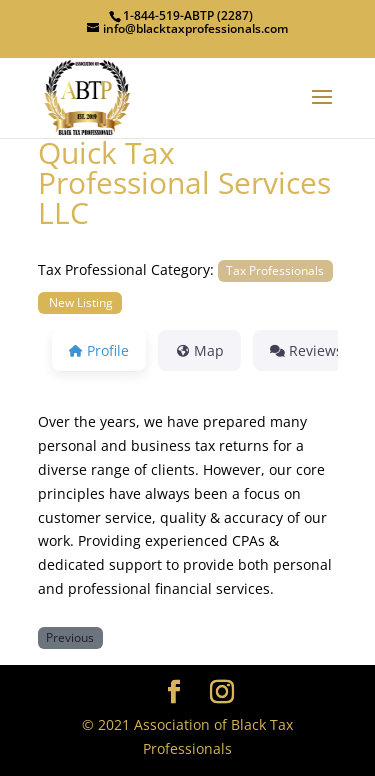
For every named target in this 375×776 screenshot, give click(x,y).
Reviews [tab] (306, 350)
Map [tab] (199, 350)
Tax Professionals (275, 270)
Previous (70, 637)
